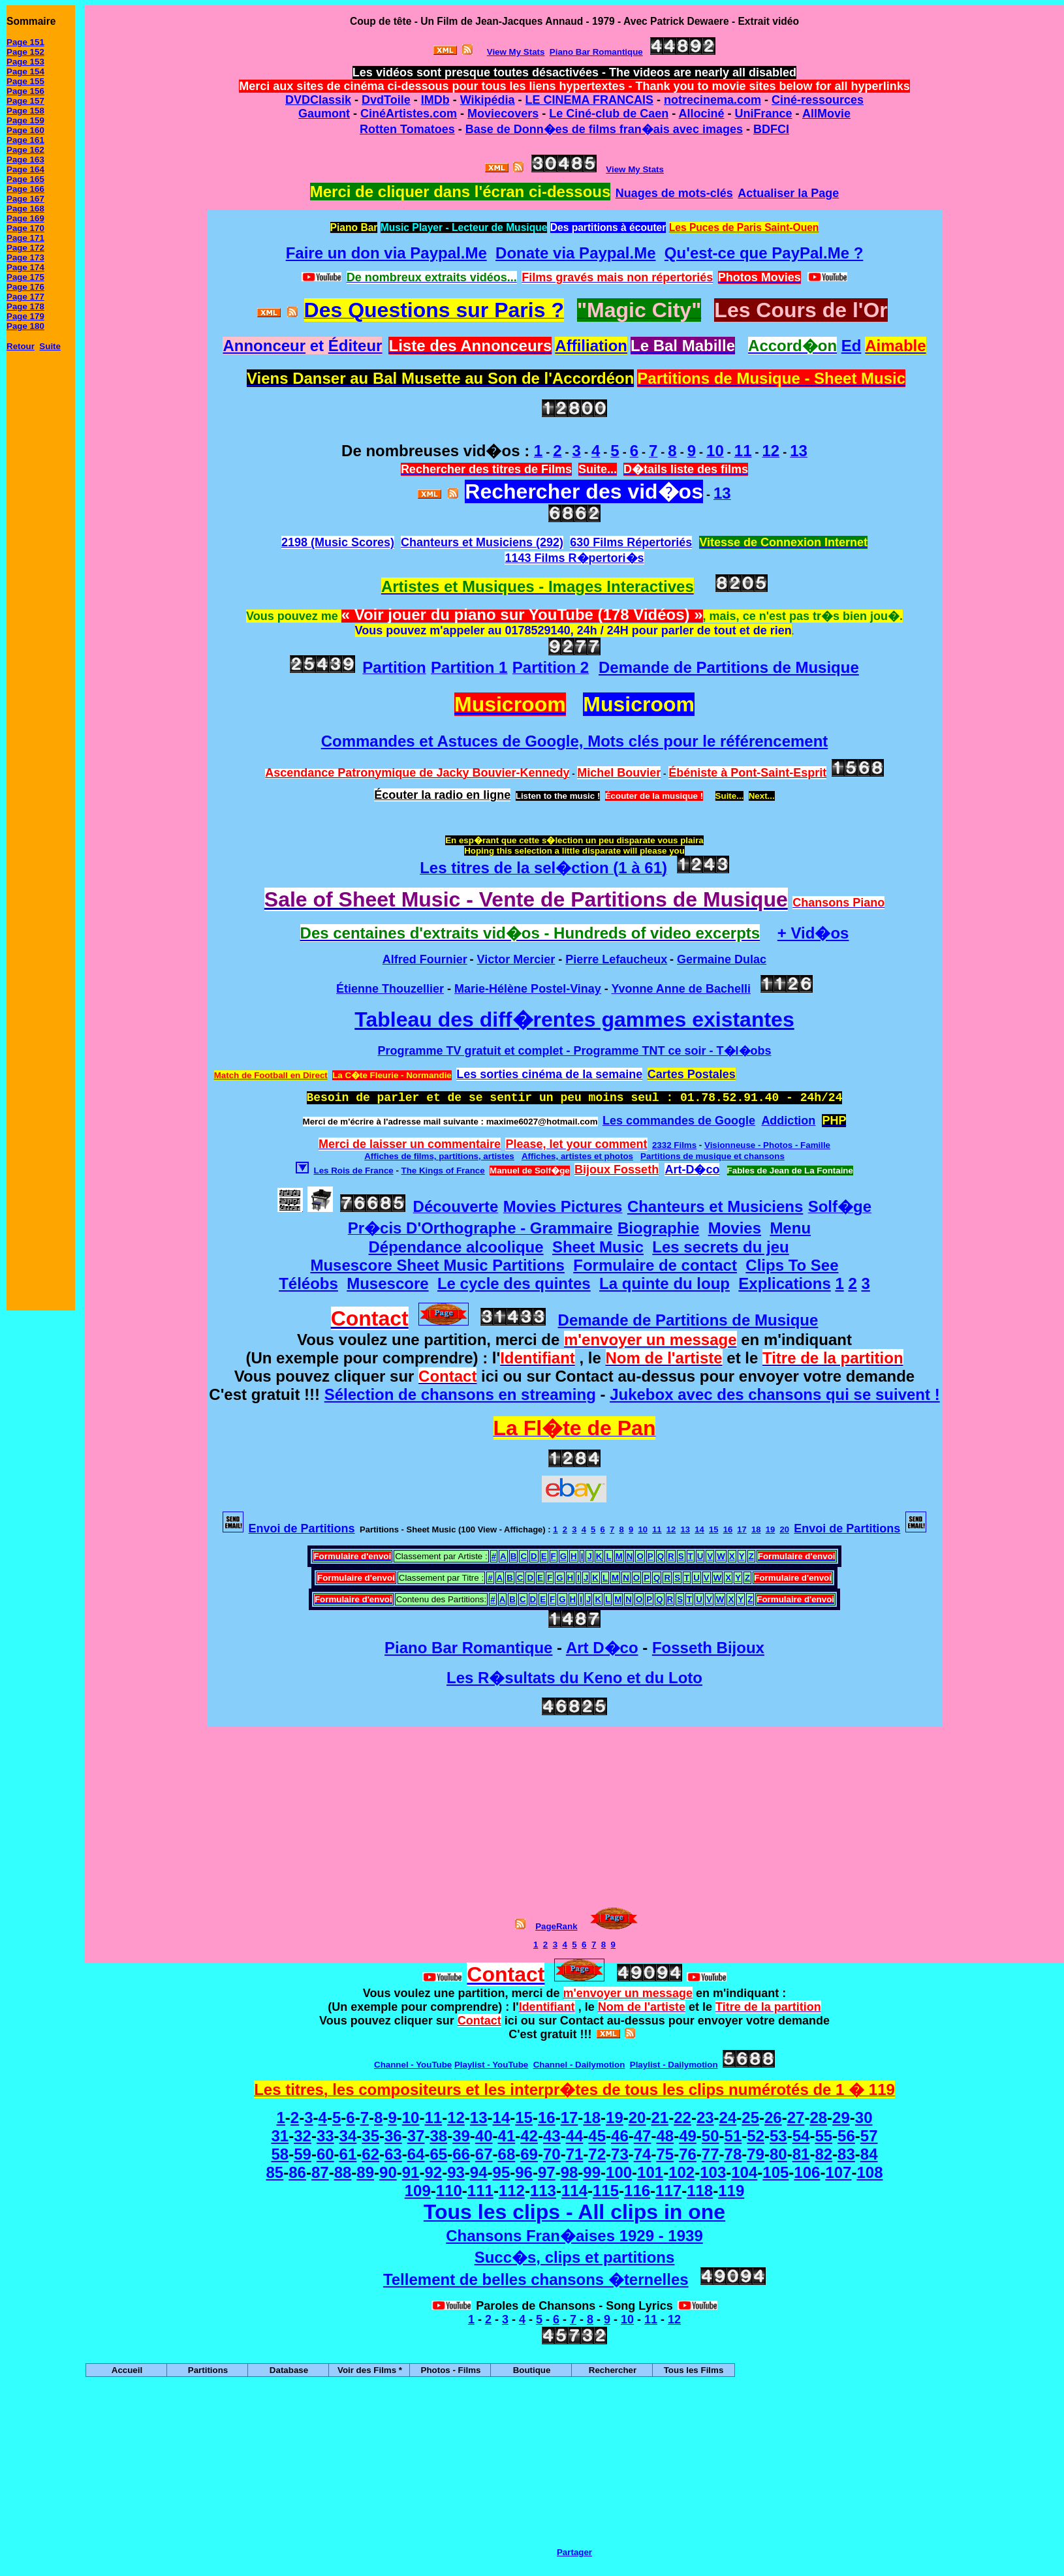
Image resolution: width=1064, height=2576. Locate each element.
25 (750, 2117)
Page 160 (25, 130)
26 (773, 2117)
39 (461, 2136)
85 (275, 2172)
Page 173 (25, 257)
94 (479, 2172)
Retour (21, 346)
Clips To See (791, 1265)
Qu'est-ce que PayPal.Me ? (764, 253)
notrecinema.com (712, 99)
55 (823, 2136)
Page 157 (25, 101)
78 (733, 2154)
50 (710, 2136)
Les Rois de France (353, 1170)
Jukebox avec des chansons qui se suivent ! (775, 1394)
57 (869, 2136)
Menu (790, 1228)
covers (520, 113)
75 (665, 2154)
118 (700, 2190)
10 (642, 1529)
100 (619, 2172)
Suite (50, 346)
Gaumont (324, 113)
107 (838, 2172)
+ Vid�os (813, 933)
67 (484, 2154)
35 (370, 2136)
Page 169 (25, 218)
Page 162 (25, 150)
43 (552, 2136)
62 (370, 2154)
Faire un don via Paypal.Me (386, 253)
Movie (484, 113)
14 (699, 1529)
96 (524, 2172)
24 (728, 2117)
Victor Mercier (516, 959)
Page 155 (25, 81)
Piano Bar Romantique (468, 1647)
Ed (851, 345)
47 (642, 2136)
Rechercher (612, 2370)
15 (713, 1529)
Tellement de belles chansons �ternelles (536, 2279)
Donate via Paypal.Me (575, 253)
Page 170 (25, 228)
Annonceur (264, 345)
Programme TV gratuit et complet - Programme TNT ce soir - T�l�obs (574, 1050)
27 (796, 2117)
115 (606, 2190)
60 (325, 2154)
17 (741, 1529)
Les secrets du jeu (720, 1247)
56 (846, 2136)
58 (280, 2154)
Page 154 (25, 71)
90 (388, 2172)
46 (620, 2136)
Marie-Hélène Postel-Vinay (527, 988)
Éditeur (355, 345)
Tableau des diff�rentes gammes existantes (574, 1019)
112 (512, 2190)
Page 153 (25, 62)
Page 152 (25, 52)
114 (574, 2190)
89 (365, 2172)
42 (529, 2136)
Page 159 (25, 120)
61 (348, 2154)
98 (569, 2172)
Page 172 (25, 248)
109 (418, 2190)
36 (393, 2136)
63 (393, 2154)
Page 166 (25, 189)
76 (687, 2154)
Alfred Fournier (425, 959)
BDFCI (771, 129)
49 (687, 2136)
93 (456, 2172)
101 (650, 2172)
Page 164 (25, 169)
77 (710, 2154)
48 (665, 2136)
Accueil (127, 2370)
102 (681, 2172)
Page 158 (25, 111)
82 (823, 2154)
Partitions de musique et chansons (712, 1156)
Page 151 (25, 42)
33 (325, 2136)
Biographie (658, 1228)
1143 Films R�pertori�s (574, 558)
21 (659, 2117)
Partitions (208, 2370)
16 (727, 1529)
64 (416, 2154)
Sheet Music (598, 1247)
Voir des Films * (369, 2370)
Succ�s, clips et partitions (575, 2257)
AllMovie (826, 113)
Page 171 (25, 238)
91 (411, 2172)
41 (507, 2136)
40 (484, 2136)
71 (575, 2154)
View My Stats (635, 169)
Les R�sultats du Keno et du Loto (574, 1677)
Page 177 (25, 297)
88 (343, 2172)
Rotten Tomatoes (407, 129)
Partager (574, 2552)
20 (784, 1529)
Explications (784, 1283)
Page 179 (25, 316)
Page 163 (25, 159)
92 (433, 2172)
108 (869, 2172)
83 (846, 2154)
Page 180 (25, 326)
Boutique (532, 2370)
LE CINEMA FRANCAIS (589, 99)
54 (801, 2136)
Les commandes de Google (678, 1120)
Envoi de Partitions (302, 1528)
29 (841, 2117)
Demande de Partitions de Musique (729, 667)
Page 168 (25, 208)
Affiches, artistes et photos (577, 1156)
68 (507, 2154)
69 (529, 2154)
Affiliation (591, 345)
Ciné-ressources (818, 99)
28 (818, 2117)
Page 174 (25, 267)
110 (449, 2190)
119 (731, 2190)
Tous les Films (694, 2370)
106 (807, 2172)
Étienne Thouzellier (390, 988)
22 (682, 2117)
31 (280, 2136)
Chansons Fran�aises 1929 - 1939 (574, 2235)
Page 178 (25, 306)
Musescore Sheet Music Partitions (437, 1265)
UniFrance (763, 113)
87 (320, 2172)
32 (302, 2136)
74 (642, 2154)
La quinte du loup (664, 1283)
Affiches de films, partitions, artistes (439, 1156)
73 (620, 2154)
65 (438, 2154)
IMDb (435, 99)
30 (864, 2117)
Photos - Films (451, 2370)
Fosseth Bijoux (708, 1647)
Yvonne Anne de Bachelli (681, 988)
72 (597, 2154)
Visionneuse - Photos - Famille (767, 1145)
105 (775, 2172)
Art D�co (602, 1647)
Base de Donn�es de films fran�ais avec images (604, 129)
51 (733, 2136)
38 (438, 2136)
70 (552, 2154)
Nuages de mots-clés (674, 193)
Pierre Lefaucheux (616, 959)
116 (637, 2190)
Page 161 (25, 140)
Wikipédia (487, 99)
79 (755, 2154)
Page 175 (25, 277)
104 (744, 2172)
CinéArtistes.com (408, 113)
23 (705, 2117)
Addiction (788, 1120)
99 (592, 2172)
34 (348, 2136)
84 (869, 2154)
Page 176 (25, 287)
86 (297, 2172)
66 (461, 2154)
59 (302, 2154)
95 (501, 2172)
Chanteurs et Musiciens (715, 1206)
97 (546, 2172)
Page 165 (25, 179)
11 (656, 1529)
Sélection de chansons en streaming (460, 1394)
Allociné (702, 113)
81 (801, 2154)
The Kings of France (443, 1170)
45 (597, 2136)
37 (416, 2136)
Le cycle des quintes (514, 1283)
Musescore (387, 1283)
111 (480, 2190)
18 (755, 1529)
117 (668, 2190)
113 (543, 2190)
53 (778, 2136)
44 (575, 2136)
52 (755, 2136)
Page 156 (25, 91)
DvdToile (386, 99)
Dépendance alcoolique (456, 1247)
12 (671, 1529)
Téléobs (308, 1283)
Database (289, 2370)
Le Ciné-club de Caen (608, 113)
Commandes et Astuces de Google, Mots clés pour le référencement (574, 741)
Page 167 (25, 199)
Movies (734, 1228)
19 (770, 1529)
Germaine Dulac (721, 959)
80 (778, 2154)
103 (713, 2172)
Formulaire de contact (655, 1265)
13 (685, 1529)
